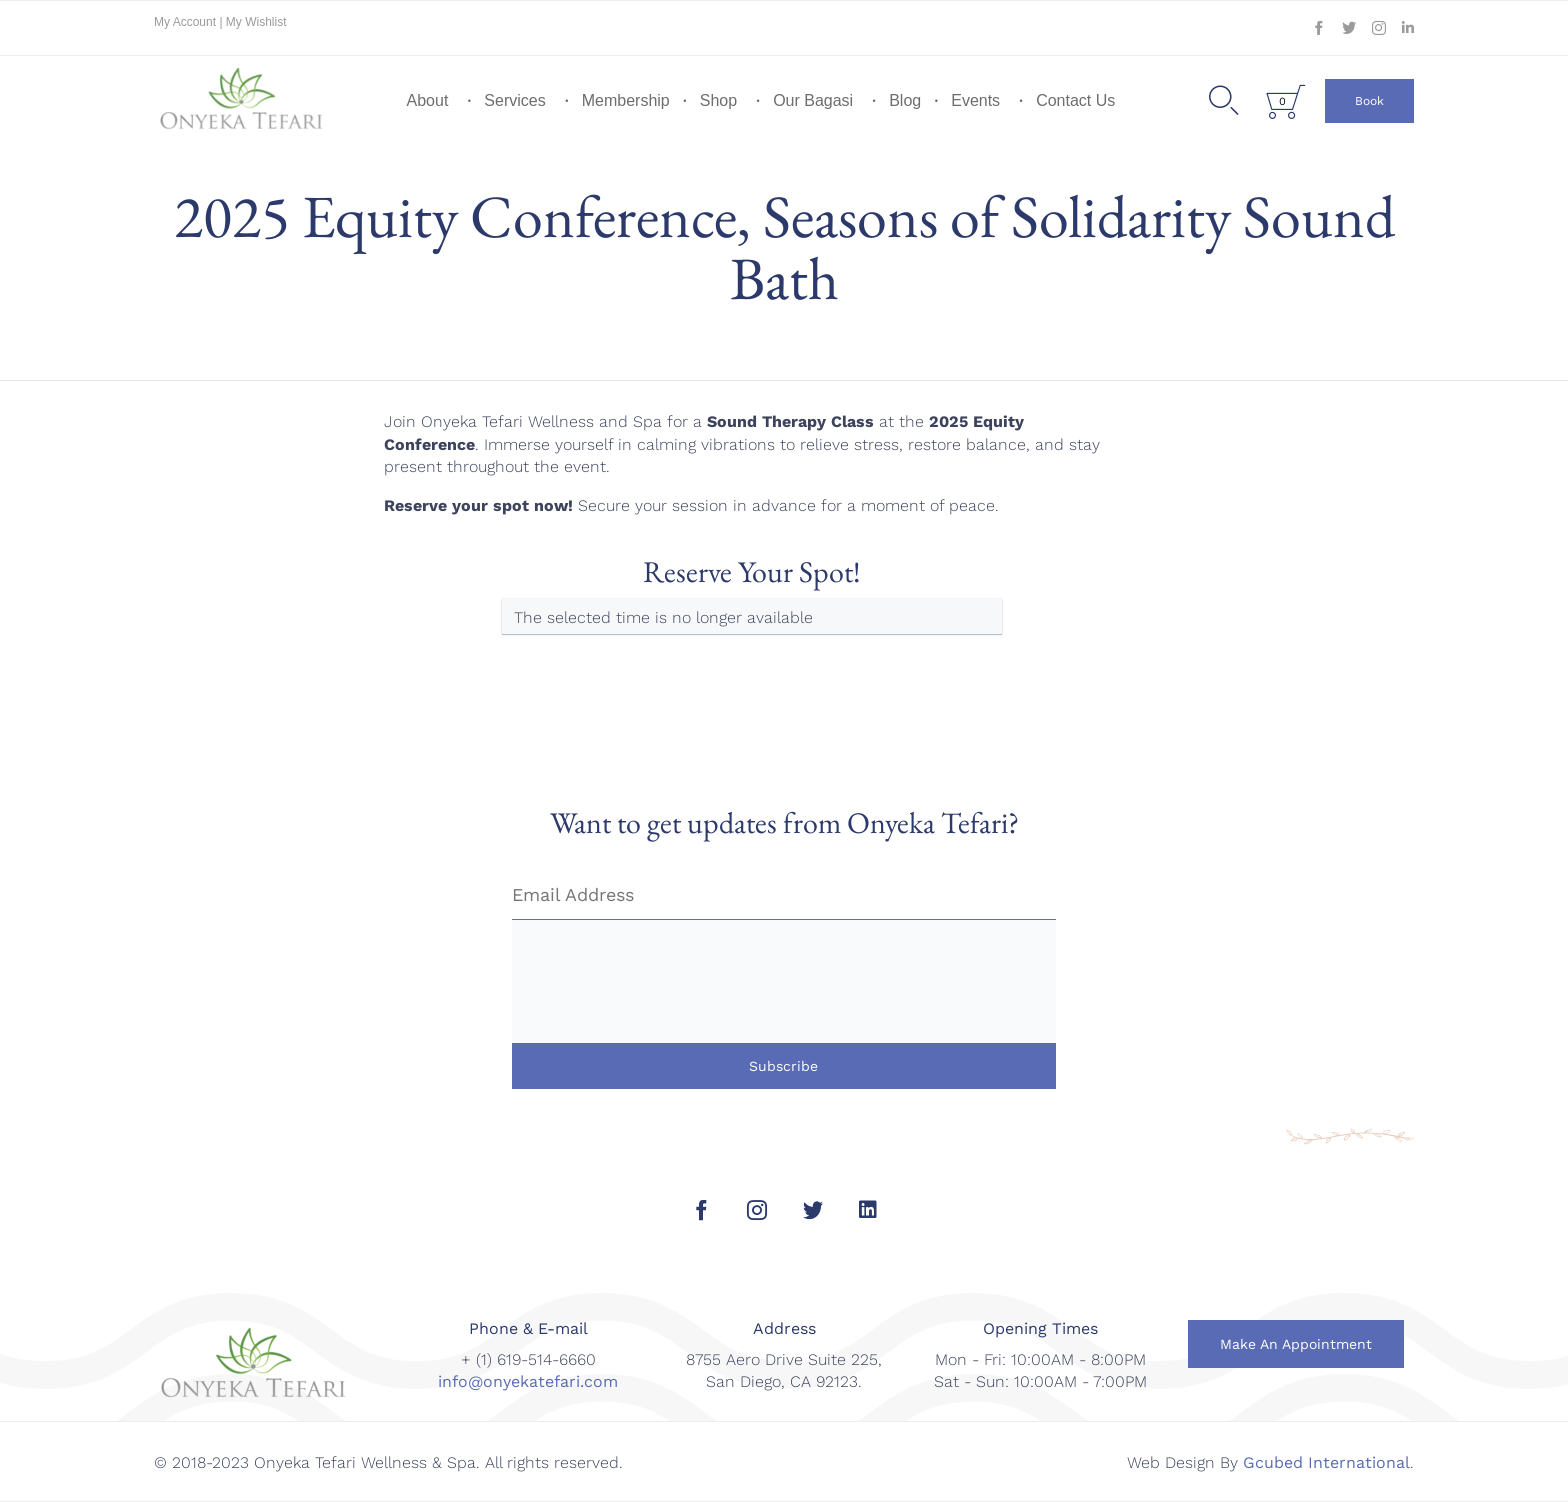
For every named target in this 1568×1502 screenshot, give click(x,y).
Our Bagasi (813, 100)
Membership (626, 100)
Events (975, 100)
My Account (186, 22)
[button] (1369, 101)
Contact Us (1075, 100)
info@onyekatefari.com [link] (528, 1381)
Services (514, 100)
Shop (718, 100)
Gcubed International (1326, 1462)
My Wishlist (256, 22)
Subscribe (783, 1066)
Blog (905, 100)
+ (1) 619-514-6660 (528, 1359)
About (428, 100)
